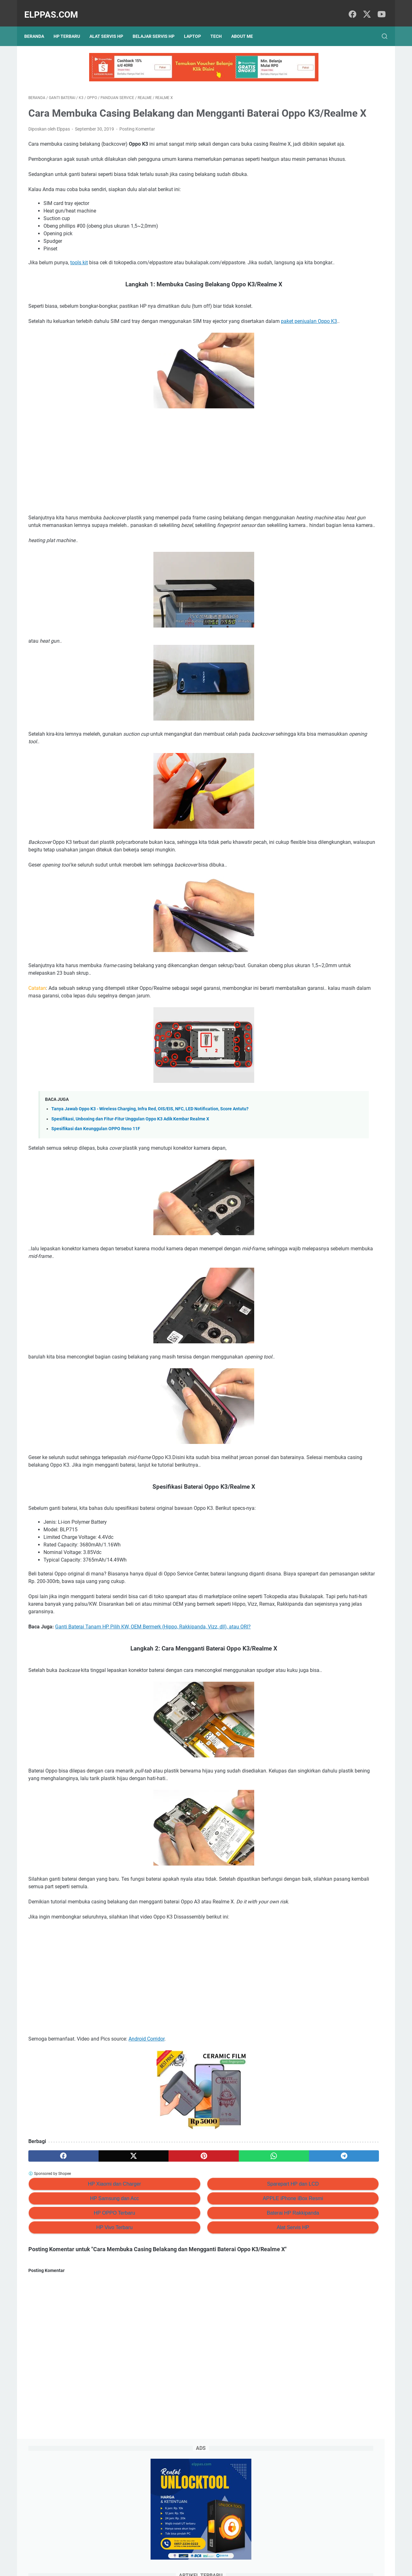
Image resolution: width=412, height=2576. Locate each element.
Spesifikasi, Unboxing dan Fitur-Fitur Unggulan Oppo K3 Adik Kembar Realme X (130, 1173)
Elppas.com (55, 8)
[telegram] (242, 2248)
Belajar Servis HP (158, 25)
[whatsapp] (195, 2248)
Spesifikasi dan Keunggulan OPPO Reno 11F (95, 1183)
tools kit (79, 287)
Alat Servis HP (110, 25)
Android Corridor (146, 2131)
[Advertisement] (147, 502)
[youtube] (379, 8)
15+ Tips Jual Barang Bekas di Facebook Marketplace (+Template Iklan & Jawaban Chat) (333, 218)
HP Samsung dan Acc (86, 2290)
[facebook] (350, 8)
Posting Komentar (137, 138)
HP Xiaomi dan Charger (86, 2276)
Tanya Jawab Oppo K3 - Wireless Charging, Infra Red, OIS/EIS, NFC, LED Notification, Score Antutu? (150, 1163)
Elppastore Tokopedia (319, 356)
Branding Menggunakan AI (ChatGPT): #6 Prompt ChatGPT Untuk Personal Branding (338, 243)
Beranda (38, 25)
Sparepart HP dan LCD (208, 2276)
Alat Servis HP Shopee (320, 367)
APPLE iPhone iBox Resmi (208, 2290)
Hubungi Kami (243, 2553)
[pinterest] (147, 2248)
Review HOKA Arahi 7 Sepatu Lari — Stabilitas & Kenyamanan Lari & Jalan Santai (337, 192)
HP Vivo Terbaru (86, 2319)
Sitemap (197, 2553)
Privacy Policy (168, 2553)
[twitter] (365, 8)
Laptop (196, 25)
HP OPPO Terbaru (86, 2305)
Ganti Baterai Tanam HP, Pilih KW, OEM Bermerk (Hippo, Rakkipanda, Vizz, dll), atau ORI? (153, 1696)
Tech (220, 25)
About (217, 2553)
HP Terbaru (71, 25)
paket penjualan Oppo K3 (72, 361)
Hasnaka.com (238, 2566)
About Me (246, 25)
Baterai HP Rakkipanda (208, 2305)
